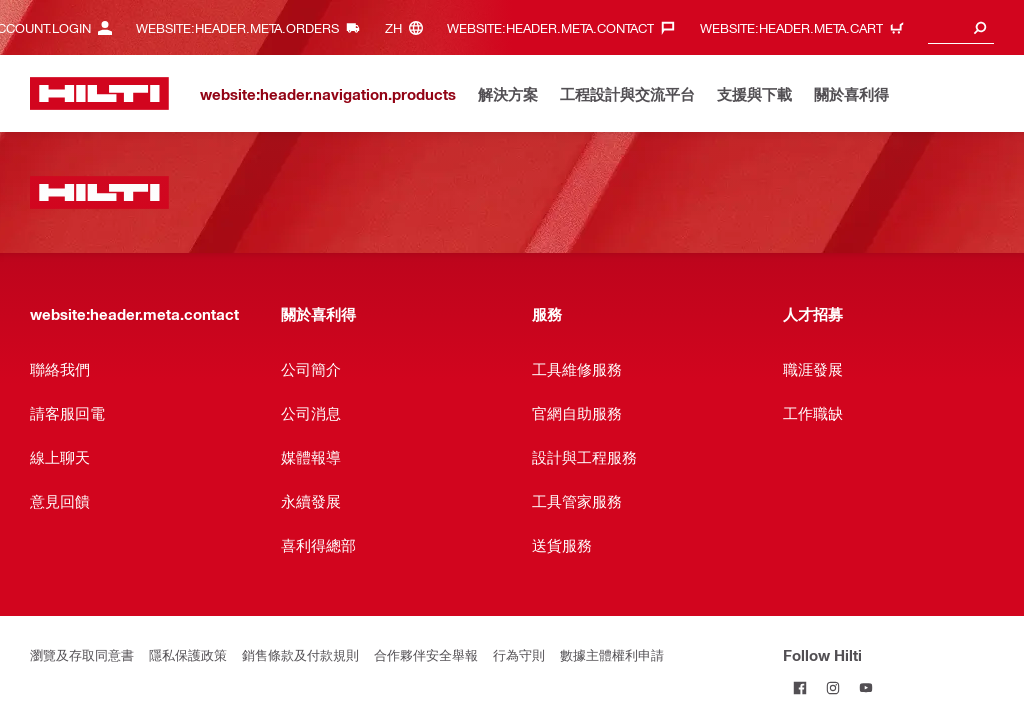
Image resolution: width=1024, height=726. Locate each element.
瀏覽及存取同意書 (82, 654)
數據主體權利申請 (612, 654)
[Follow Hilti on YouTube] (865, 687)
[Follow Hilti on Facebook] (799, 687)
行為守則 (519, 654)
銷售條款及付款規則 (300, 654)
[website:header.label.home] (99, 93)
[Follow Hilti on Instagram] (832, 687)
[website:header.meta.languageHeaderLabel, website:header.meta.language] (409, 27)
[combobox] (961, 27)
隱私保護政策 (188, 654)
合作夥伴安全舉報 (426, 654)
